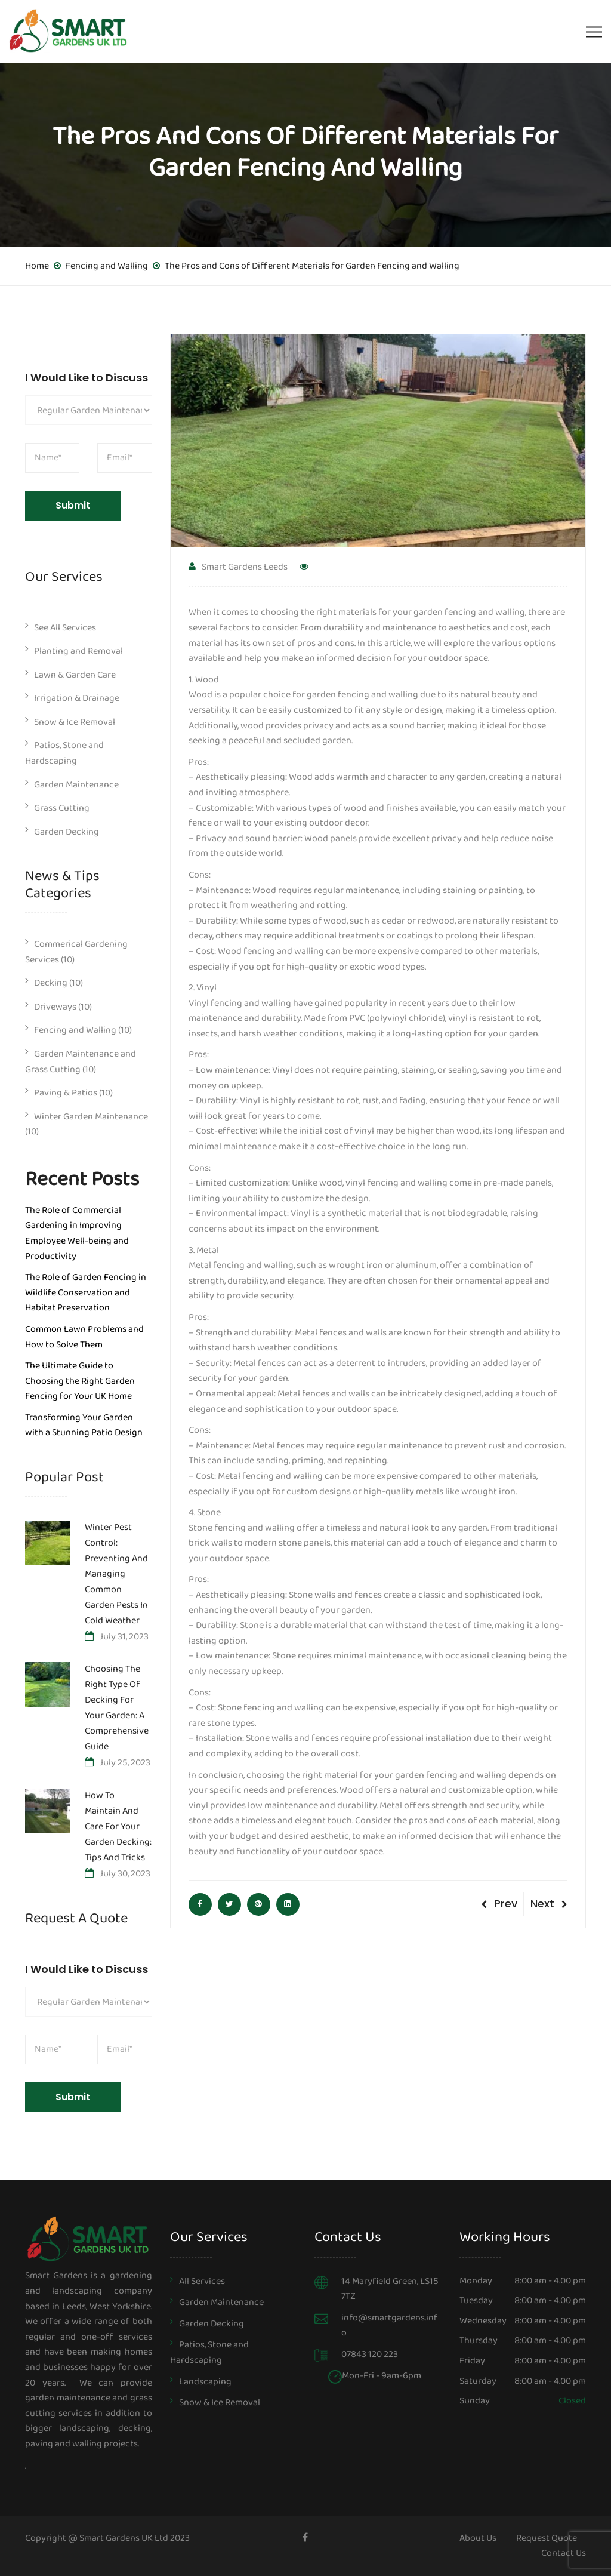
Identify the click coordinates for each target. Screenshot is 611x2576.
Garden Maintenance (76, 784)
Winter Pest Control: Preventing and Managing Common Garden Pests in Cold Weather (116, 1575)
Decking (50, 982)
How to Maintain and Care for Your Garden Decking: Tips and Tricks (118, 1827)
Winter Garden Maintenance (91, 1116)
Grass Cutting (62, 808)
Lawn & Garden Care (75, 674)
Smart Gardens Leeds (238, 566)
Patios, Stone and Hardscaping (64, 753)
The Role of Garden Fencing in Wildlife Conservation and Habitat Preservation (85, 1292)
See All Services (65, 627)
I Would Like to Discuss (86, 377)
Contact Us (563, 2553)
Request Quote (546, 2538)
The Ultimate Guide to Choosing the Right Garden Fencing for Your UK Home (80, 1381)
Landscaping (205, 2381)
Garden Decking (66, 831)
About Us (477, 2538)
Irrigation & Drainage (76, 698)
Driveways (55, 1006)
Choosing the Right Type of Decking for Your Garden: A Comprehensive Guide (117, 1708)
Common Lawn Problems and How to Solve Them (84, 1337)
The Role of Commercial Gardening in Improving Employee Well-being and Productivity (77, 1233)
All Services (202, 2281)
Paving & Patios (65, 1092)
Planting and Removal (78, 651)
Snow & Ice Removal (74, 722)
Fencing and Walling (75, 1030)
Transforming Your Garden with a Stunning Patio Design (84, 1425)
